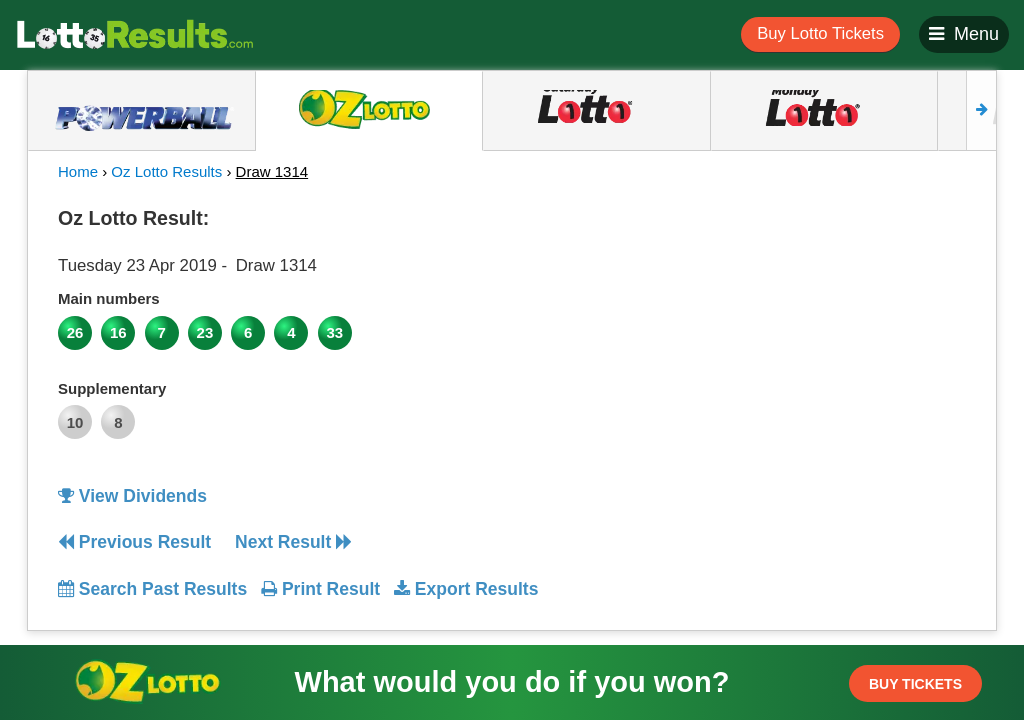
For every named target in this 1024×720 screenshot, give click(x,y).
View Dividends (132, 496)
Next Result (293, 542)
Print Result (320, 589)
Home (78, 171)
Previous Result (134, 542)
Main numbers (109, 298)
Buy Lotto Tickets (820, 33)
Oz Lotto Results (166, 171)
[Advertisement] (851, 324)
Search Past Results (152, 589)
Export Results (466, 589)
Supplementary (112, 388)
